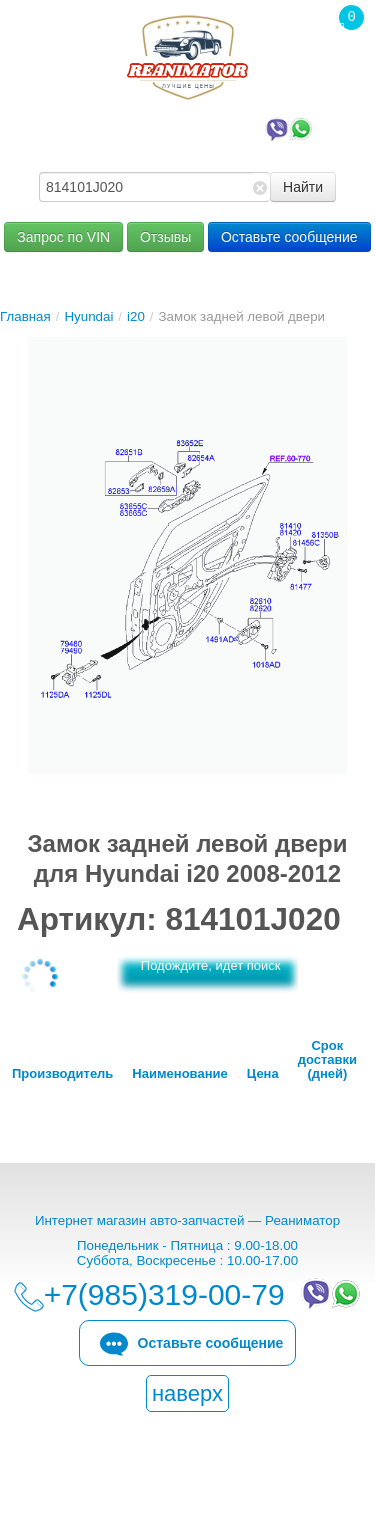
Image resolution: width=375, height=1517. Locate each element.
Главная (25, 316)
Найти (303, 187)
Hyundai (88, 316)
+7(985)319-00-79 (192, 128)
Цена (263, 1074)
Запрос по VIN (63, 237)
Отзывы (165, 237)
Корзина (341, 59)
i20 (136, 316)
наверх (187, 1393)
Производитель (62, 1074)
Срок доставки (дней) (327, 1060)
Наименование (179, 1074)
